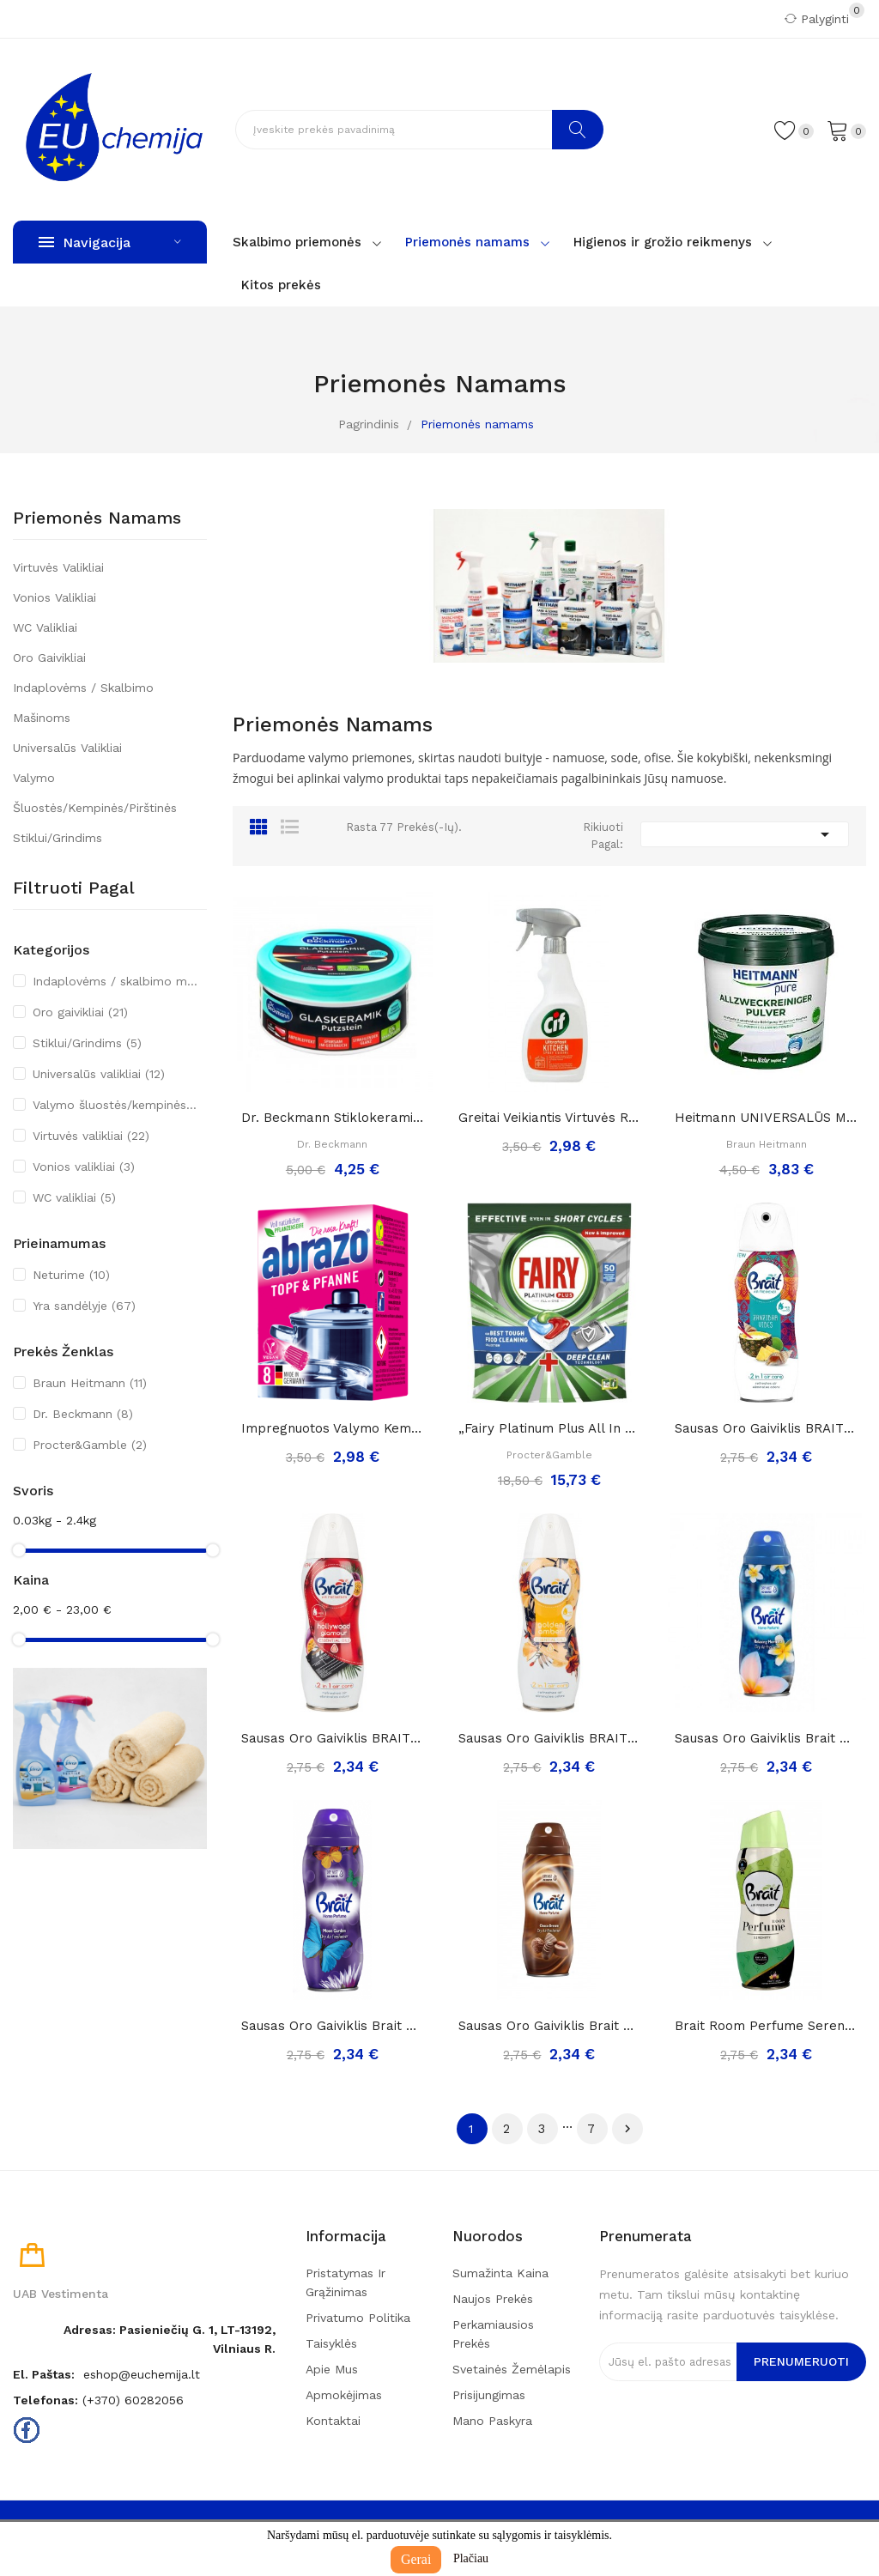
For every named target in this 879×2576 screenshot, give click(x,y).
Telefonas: (45, 2400)
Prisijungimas (488, 2395)
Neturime (71, 1275)
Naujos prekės (492, 2299)
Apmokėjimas (344, 2395)
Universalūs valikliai (67, 748)
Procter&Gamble (90, 1445)
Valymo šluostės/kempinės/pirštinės (95, 793)
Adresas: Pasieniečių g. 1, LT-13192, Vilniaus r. (170, 2339)
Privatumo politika (358, 2317)
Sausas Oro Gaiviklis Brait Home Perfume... (766, 1738)
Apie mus (332, 2369)
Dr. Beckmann (83, 1414)
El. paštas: (44, 2374)
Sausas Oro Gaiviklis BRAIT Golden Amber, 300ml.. (549, 1738)
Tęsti (627, 2129)
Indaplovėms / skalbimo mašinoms (83, 702)
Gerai (416, 2559)
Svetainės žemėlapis (511, 2369)
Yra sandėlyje (84, 1305)
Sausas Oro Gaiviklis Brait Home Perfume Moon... (332, 2026)
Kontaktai (333, 2421)
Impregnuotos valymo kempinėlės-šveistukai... (332, 1428)
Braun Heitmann (90, 1383)
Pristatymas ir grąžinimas (345, 2282)
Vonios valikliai (54, 597)
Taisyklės (331, 2343)
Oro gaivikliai (49, 657)
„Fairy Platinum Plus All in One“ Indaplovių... (549, 1428)
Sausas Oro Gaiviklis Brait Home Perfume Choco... (549, 2026)
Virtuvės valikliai (58, 567)
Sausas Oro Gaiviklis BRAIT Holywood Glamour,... (332, 1738)
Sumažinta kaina (500, 2273)
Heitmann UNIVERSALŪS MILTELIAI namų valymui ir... (766, 1117)
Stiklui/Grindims (57, 838)
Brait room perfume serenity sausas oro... (766, 2026)
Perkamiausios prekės (493, 2334)
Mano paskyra (492, 2421)
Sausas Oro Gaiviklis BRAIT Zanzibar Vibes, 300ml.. (766, 1428)
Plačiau (470, 2558)
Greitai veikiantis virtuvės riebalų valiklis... (549, 1117)
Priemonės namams (97, 518)
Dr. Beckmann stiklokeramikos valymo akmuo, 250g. (332, 1117)
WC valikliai (45, 627)
